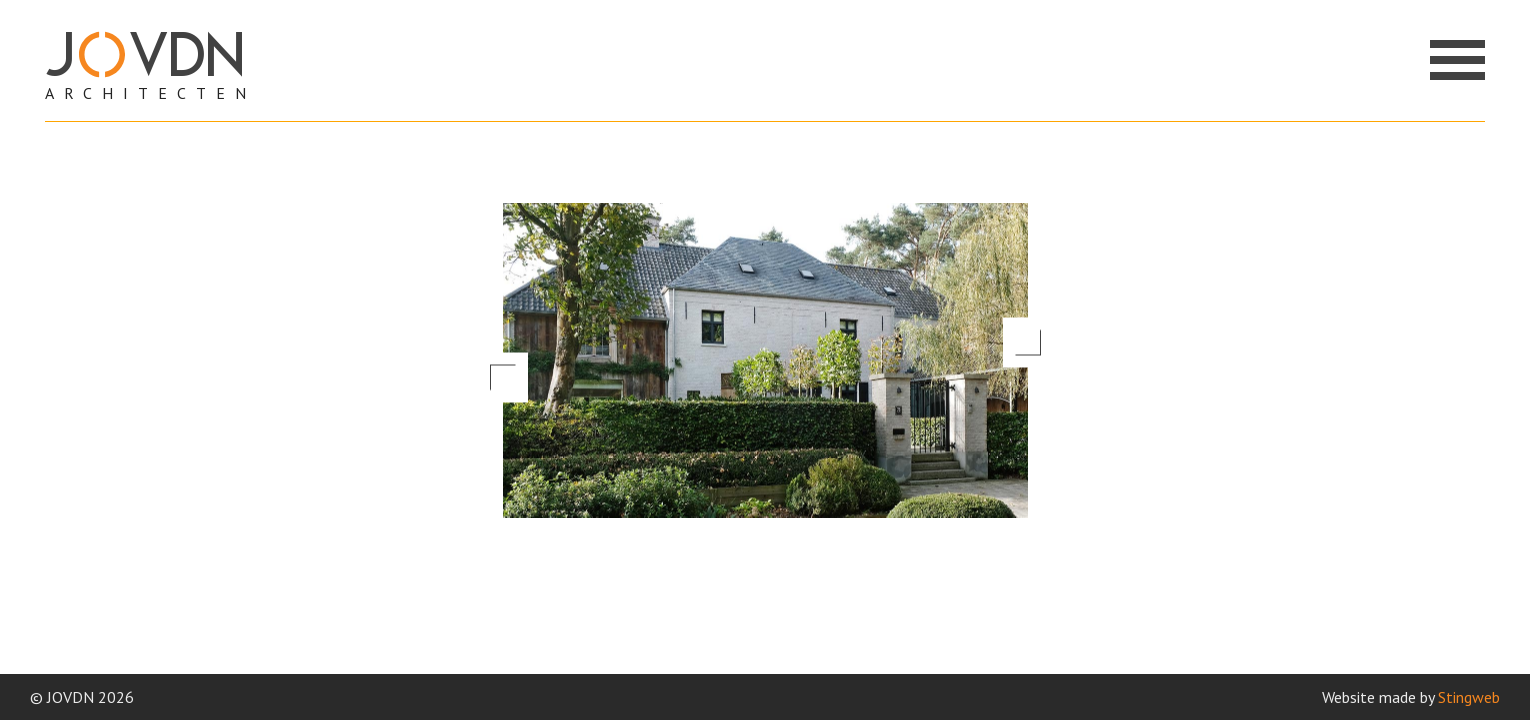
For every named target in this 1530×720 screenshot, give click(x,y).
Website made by (1411, 697)
